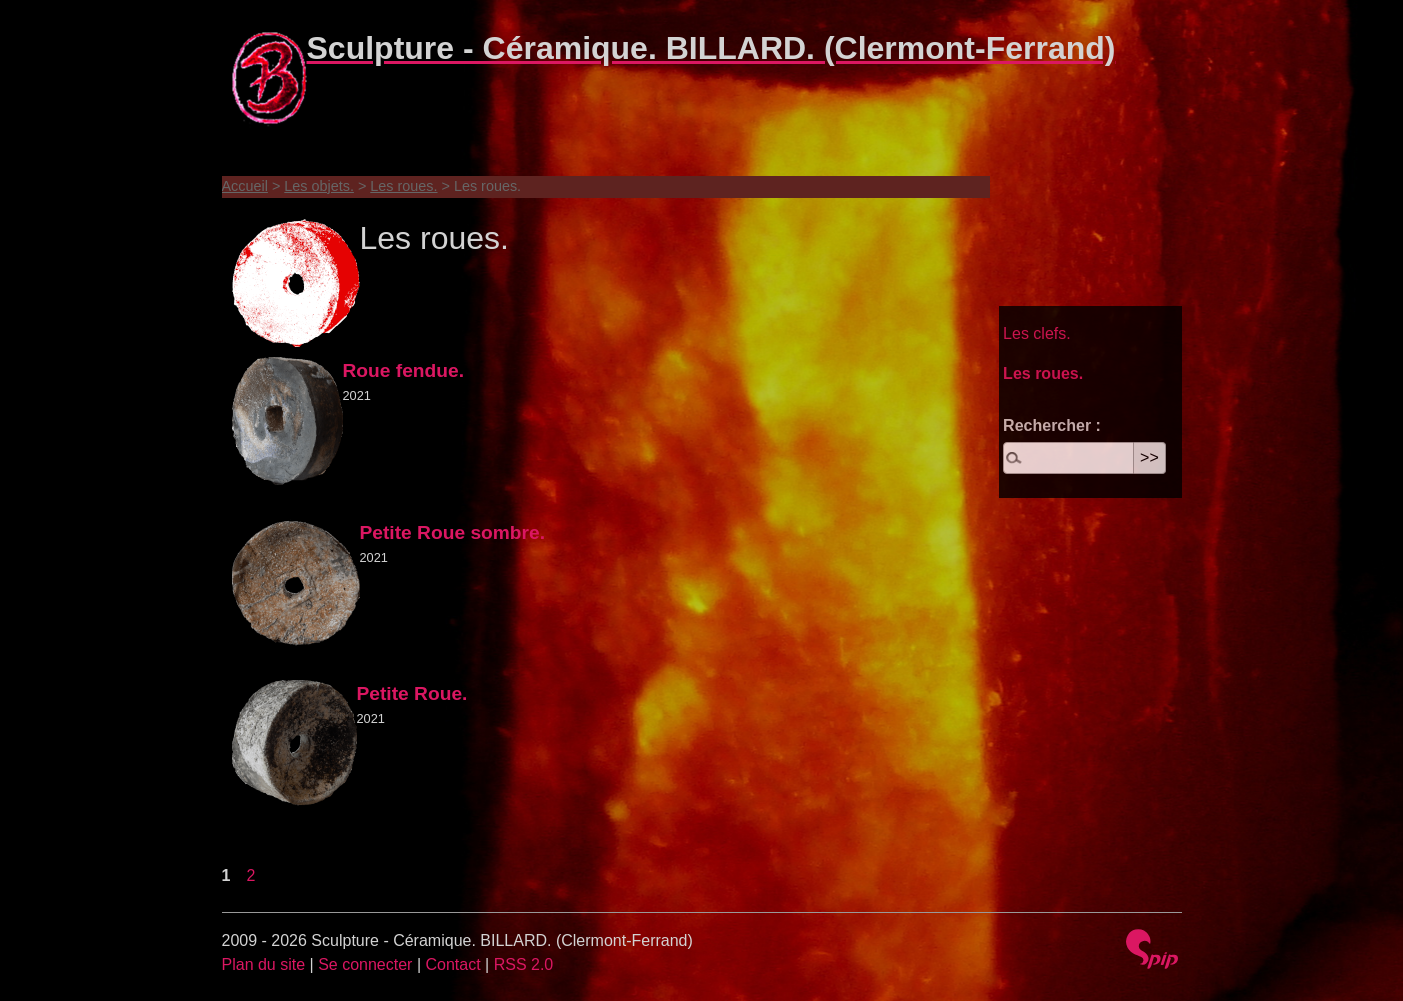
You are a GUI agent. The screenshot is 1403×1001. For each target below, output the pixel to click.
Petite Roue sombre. (453, 532)
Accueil (245, 186)
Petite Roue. (412, 693)
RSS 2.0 (524, 964)
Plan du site (264, 964)
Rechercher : (1052, 425)
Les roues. (403, 186)
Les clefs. (1037, 333)
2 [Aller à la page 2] (251, 875)
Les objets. (319, 186)
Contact (452, 964)
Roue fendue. (404, 370)
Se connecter (365, 964)
